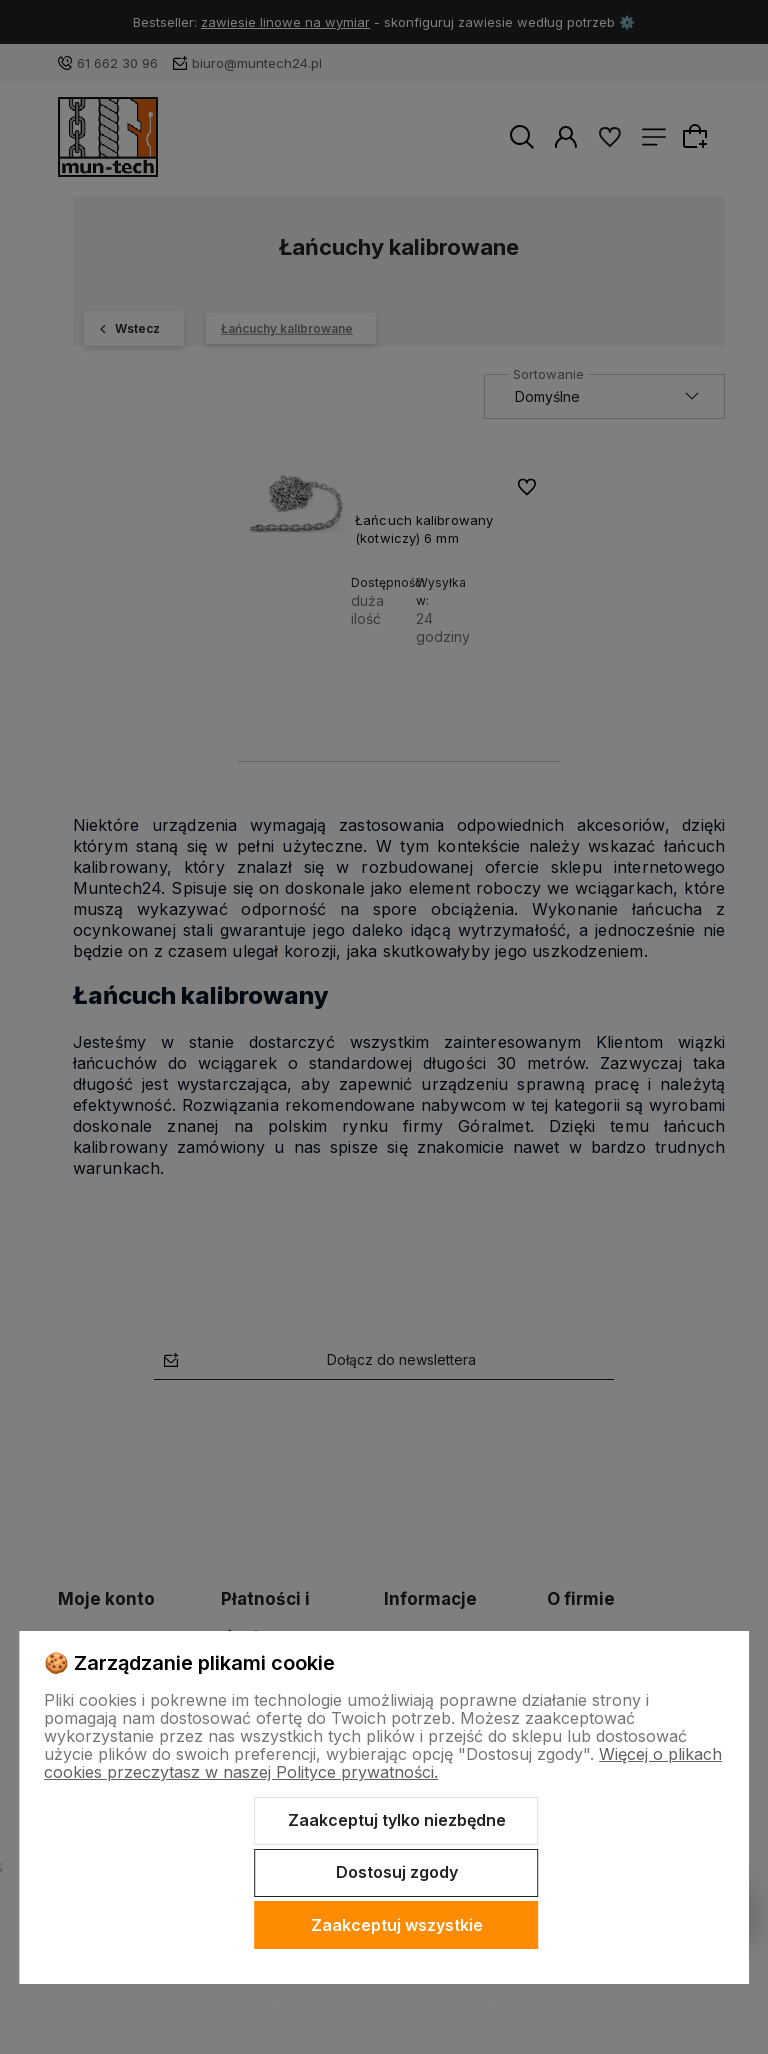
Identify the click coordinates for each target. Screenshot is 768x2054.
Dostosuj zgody (397, 1872)
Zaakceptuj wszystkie (397, 1925)
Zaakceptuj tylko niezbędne (397, 1820)
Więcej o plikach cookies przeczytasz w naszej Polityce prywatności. (383, 1763)
